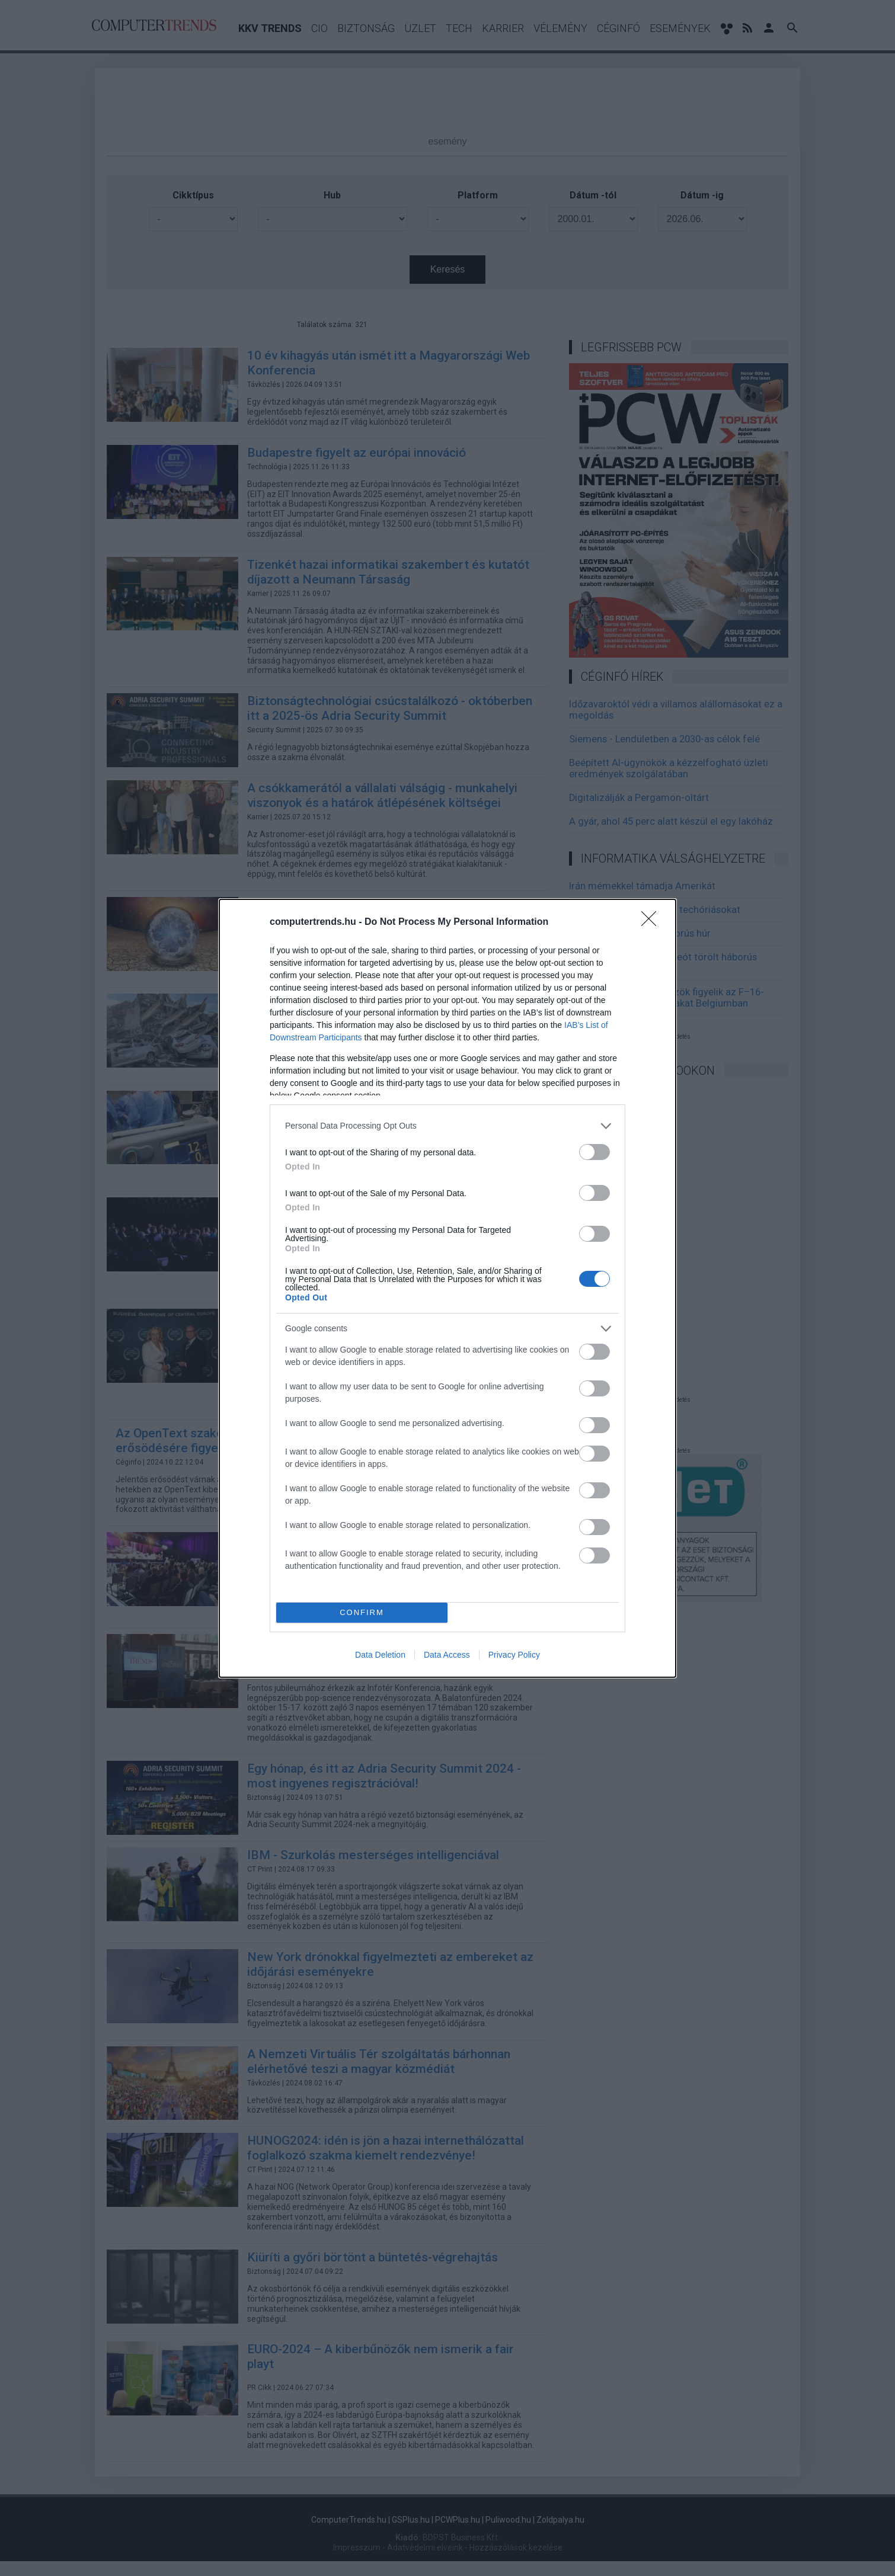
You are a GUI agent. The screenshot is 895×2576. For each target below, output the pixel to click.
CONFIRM (362, 1612)
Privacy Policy (514, 1654)
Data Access (447, 1654)
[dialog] (447, 1288)
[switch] (594, 1152)
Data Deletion (380, 1654)
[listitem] (447, 1126)
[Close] (652, 922)
